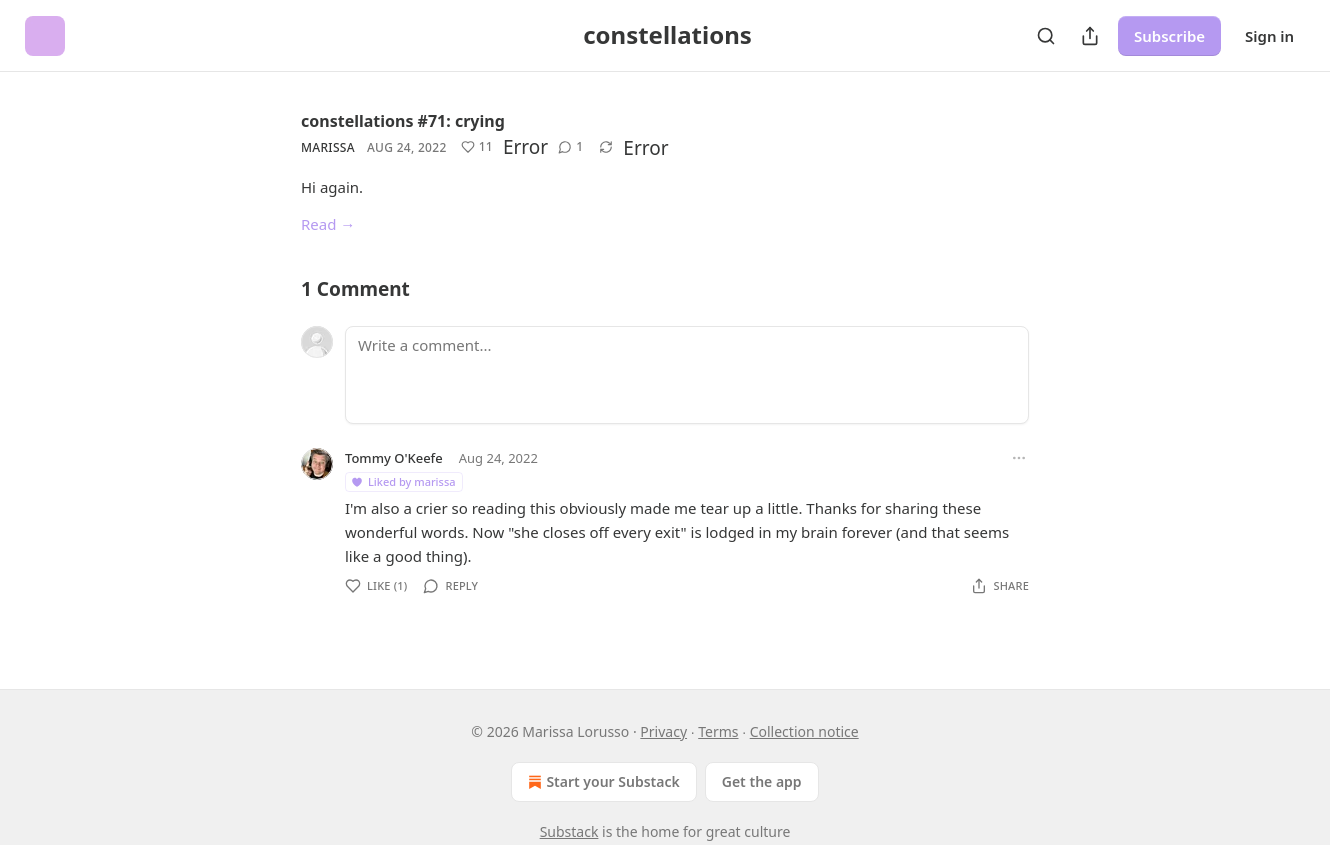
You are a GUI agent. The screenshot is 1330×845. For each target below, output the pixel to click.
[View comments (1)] (570, 147)
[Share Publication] (1090, 36)
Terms (718, 731)
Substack (569, 831)
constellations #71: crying (403, 121)
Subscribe (1169, 36)
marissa (328, 147)
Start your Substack (601, 782)
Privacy (663, 731)
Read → (328, 224)
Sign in (1269, 36)
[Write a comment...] (687, 375)
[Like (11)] (477, 147)
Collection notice (804, 731)
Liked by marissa (403, 481)
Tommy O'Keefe (394, 458)
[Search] (1046, 36)
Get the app (762, 781)
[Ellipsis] (1019, 458)
